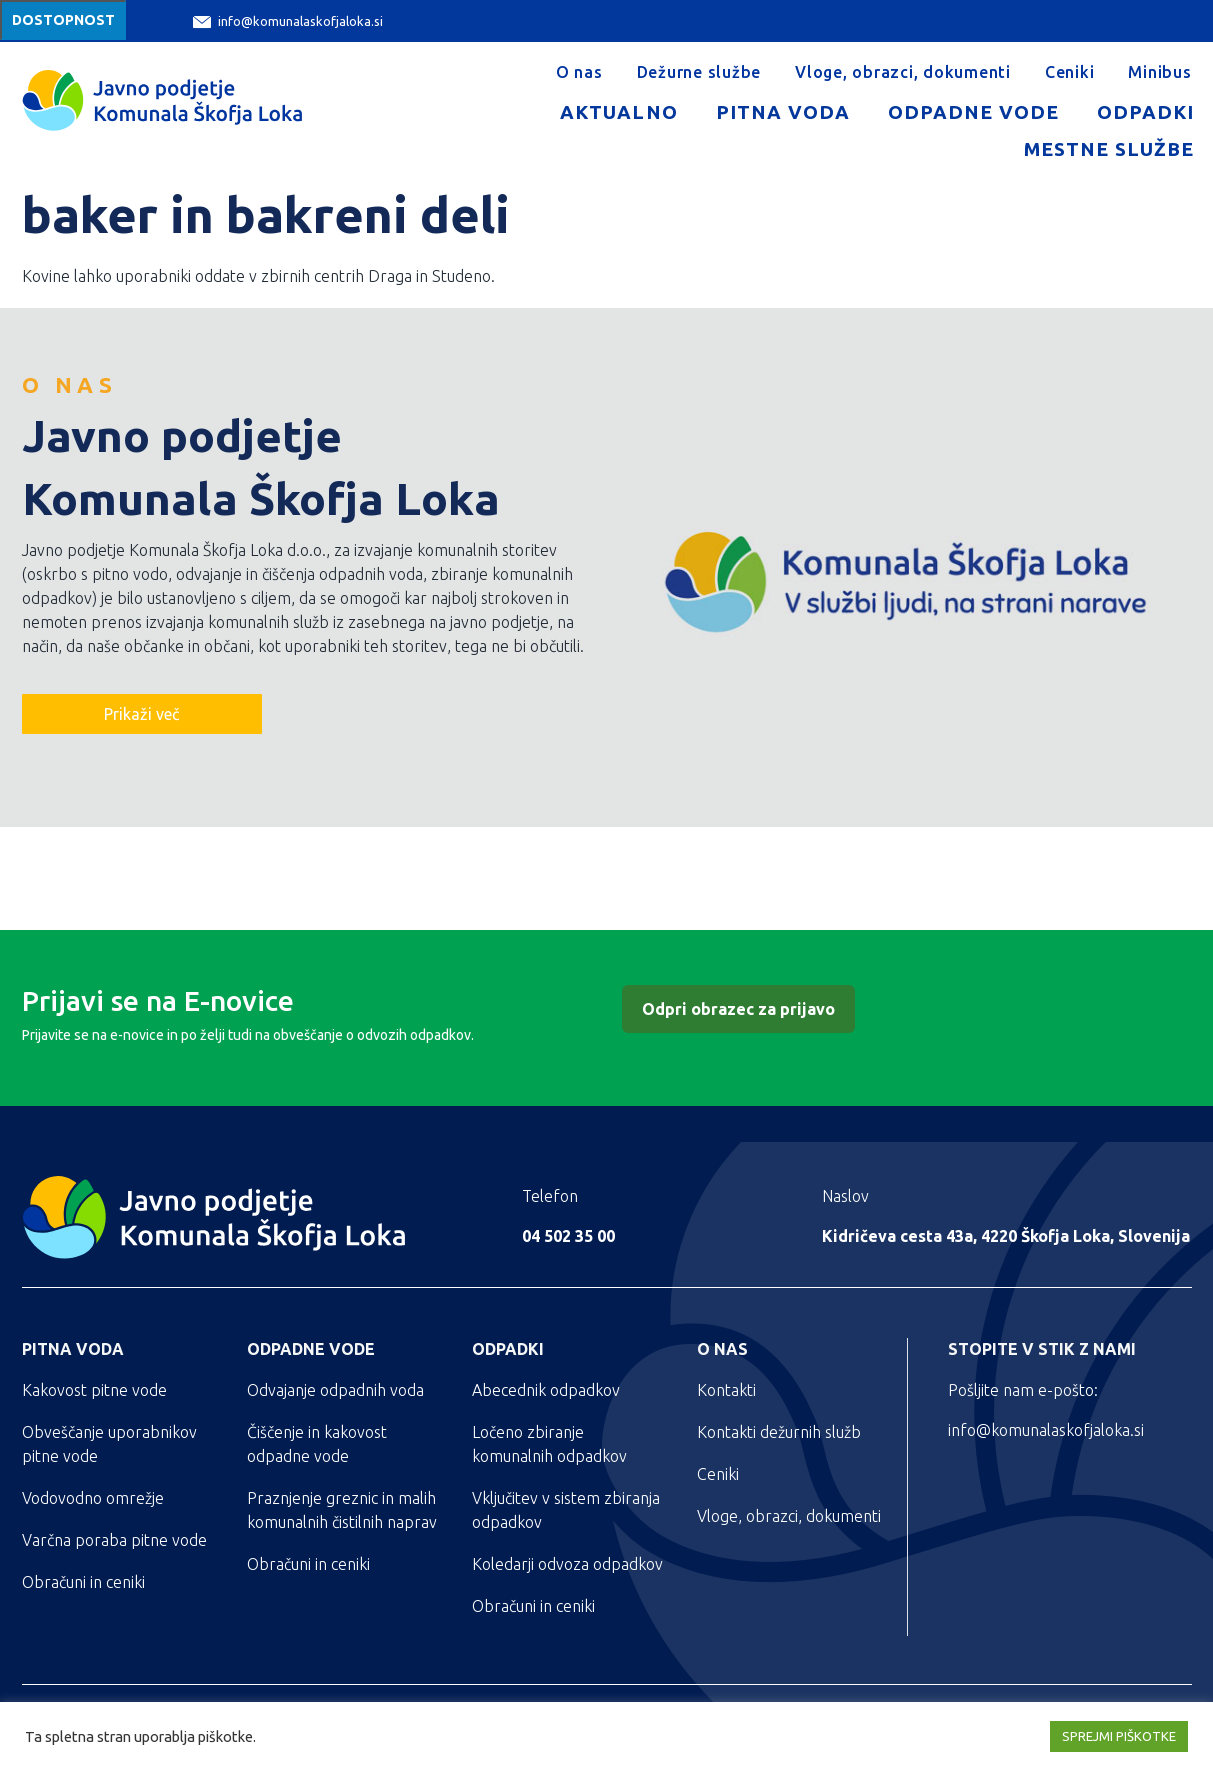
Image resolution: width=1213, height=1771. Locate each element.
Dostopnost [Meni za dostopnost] (63, 20)
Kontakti (726, 1390)
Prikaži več (141, 714)
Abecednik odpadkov (546, 1390)
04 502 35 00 (568, 1236)
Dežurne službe (699, 72)
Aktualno (618, 112)
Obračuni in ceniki (83, 1582)
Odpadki (1145, 112)
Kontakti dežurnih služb (779, 1432)
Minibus (1159, 72)
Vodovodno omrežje (93, 1498)
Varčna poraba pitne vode (114, 1540)
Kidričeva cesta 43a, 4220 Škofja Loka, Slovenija (1006, 1236)
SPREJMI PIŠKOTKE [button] (1119, 1736)
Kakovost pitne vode (94, 1390)
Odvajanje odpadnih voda (335, 1390)
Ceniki (1070, 72)
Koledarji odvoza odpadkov (567, 1564)
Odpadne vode (973, 112)
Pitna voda (783, 112)
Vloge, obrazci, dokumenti (903, 72)
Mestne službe (1109, 149)
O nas (579, 72)
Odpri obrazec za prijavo (738, 1009)
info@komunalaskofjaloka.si (288, 21)
